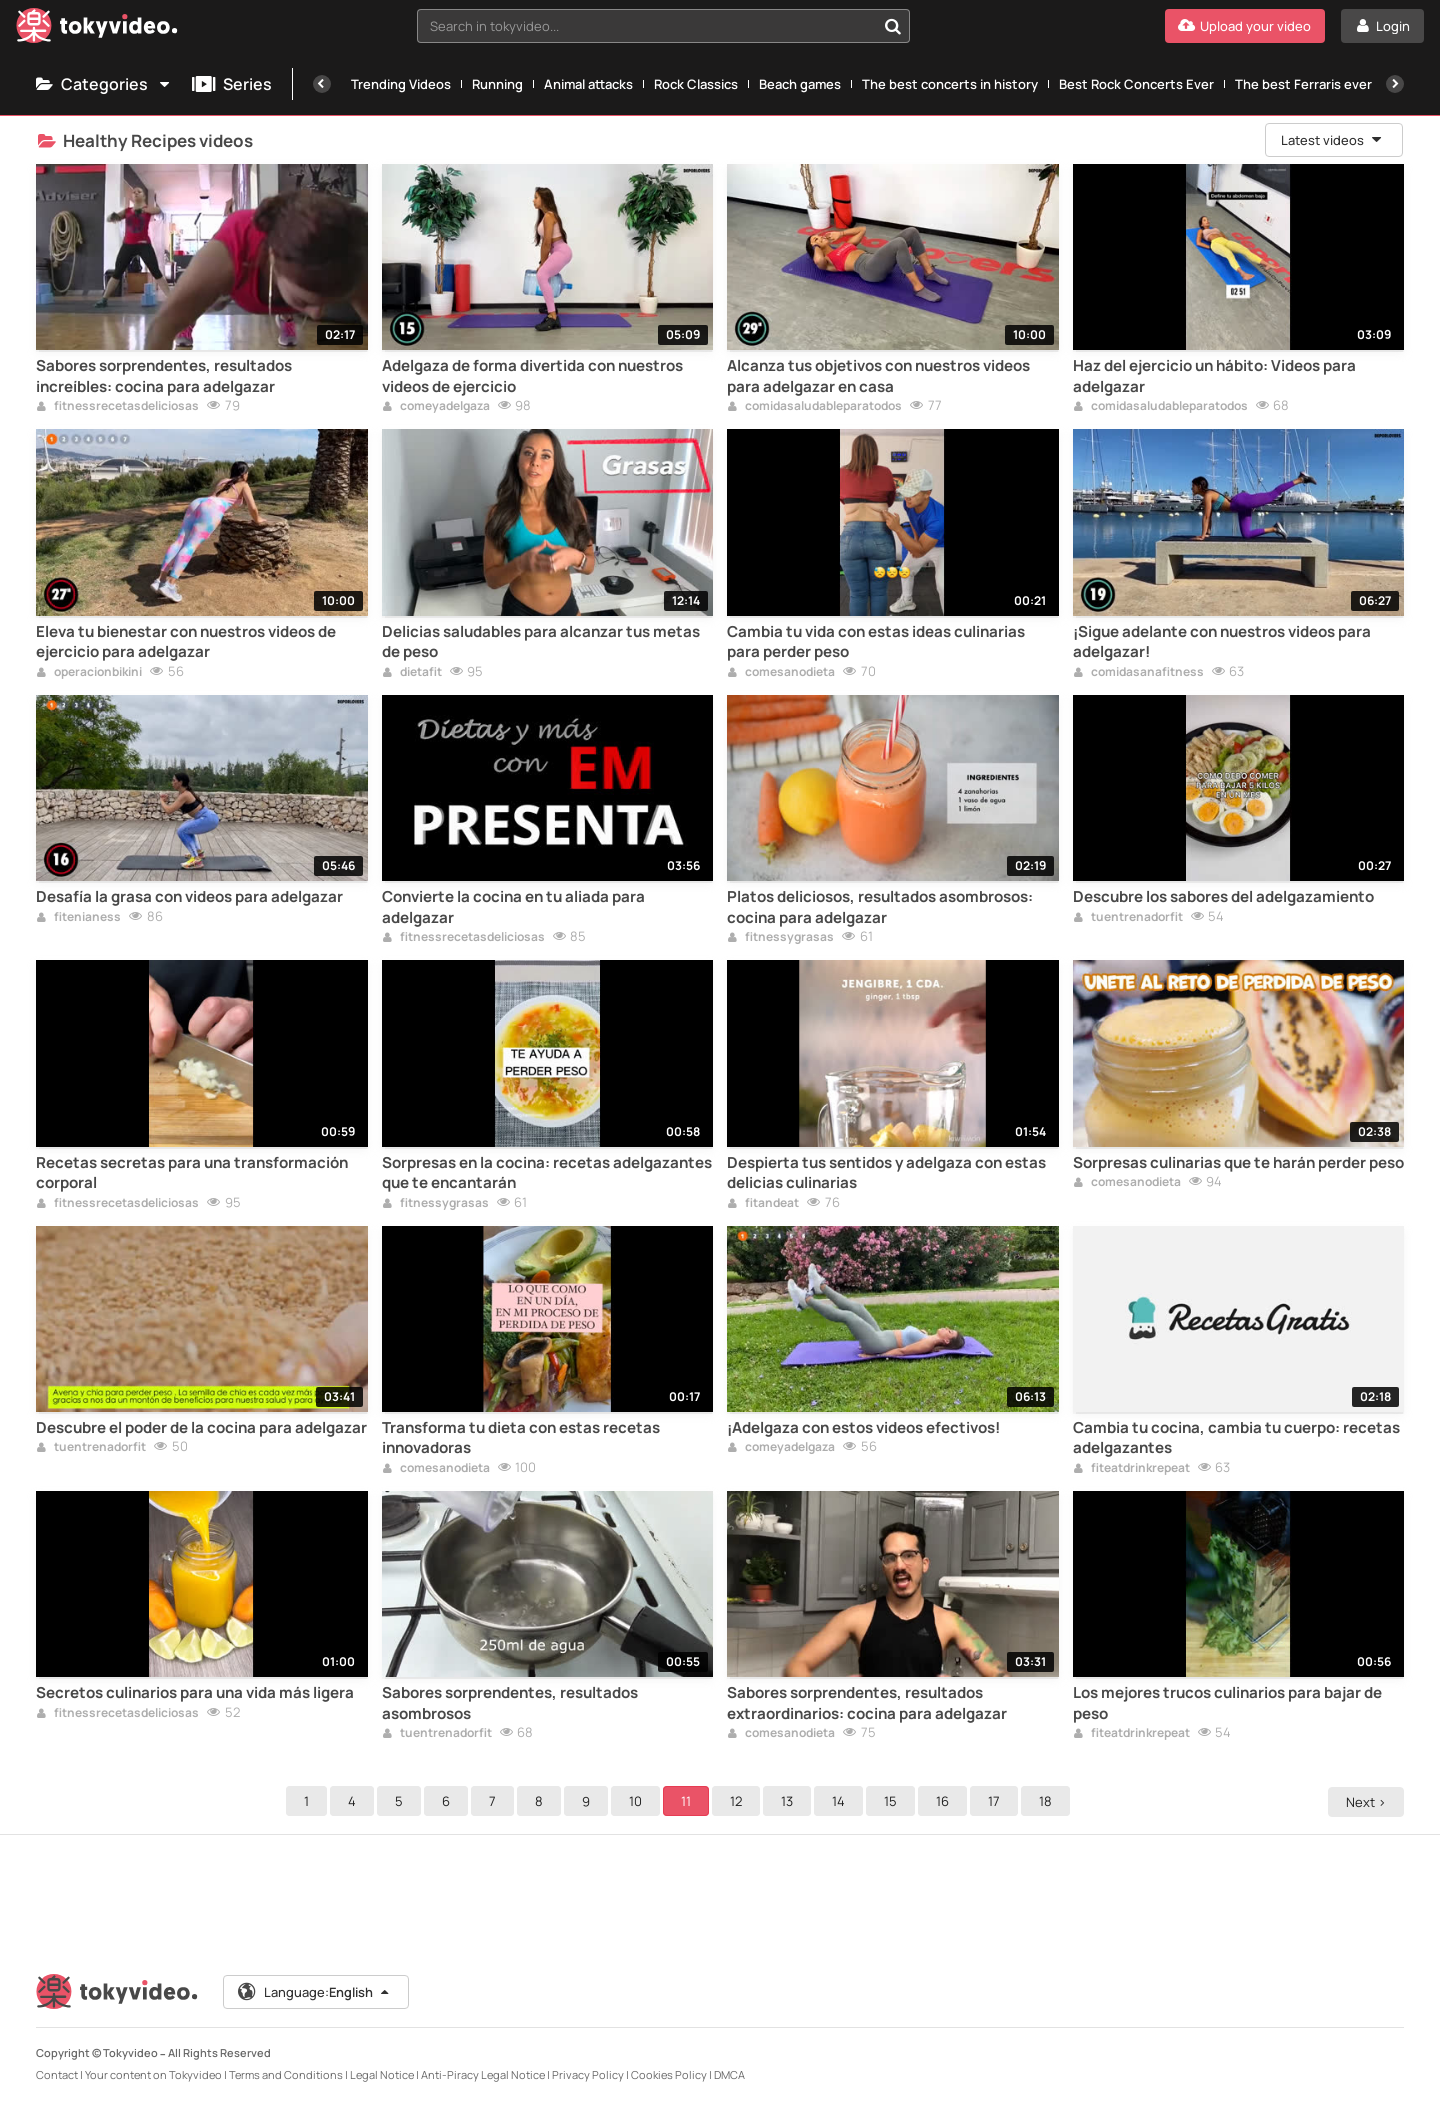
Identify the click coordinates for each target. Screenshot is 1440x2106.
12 (739, 1801)
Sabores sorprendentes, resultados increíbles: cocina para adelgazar (164, 376)
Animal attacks (588, 84)
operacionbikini (89, 673)
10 (638, 1801)
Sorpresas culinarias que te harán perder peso (1238, 1163)
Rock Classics (696, 84)
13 (790, 1801)
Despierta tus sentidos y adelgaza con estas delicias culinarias (886, 1173)
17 (997, 1801)
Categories (104, 84)
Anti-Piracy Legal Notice (483, 2074)
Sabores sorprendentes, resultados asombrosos (510, 1703)
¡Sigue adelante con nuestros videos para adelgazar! (1222, 642)
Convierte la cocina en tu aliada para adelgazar (513, 907)
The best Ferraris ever (1303, 84)
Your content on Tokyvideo (153, 2074)
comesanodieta (781, 673)
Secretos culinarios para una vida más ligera (195, 1693)
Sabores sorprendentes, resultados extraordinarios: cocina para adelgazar (867, 1703)
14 (841, 1801)
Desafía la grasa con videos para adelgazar (189, 897)
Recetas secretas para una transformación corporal (192, 1173)
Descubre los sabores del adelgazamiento (1223, 897)
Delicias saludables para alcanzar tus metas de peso (541, 642)
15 (893, 1801)
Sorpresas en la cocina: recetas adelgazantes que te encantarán (547, 1173)
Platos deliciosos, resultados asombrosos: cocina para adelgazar (880, 907)
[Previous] (322, 84)
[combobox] (663, 26)
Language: (315, 1992)
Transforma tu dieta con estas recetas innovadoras (521, 1438)
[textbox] (646, 26)
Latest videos (1332, 140)
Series (232, 84)
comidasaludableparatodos (814, 407)
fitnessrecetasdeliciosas (117, 407)
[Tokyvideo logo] (97, 29)
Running (497, 84)
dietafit (412, 673)
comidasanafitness (1138, 673)
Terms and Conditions (286, 2074)
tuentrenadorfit (1128, 918)
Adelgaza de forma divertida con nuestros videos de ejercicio (532, 376)
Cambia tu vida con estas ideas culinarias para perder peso (876, 642)
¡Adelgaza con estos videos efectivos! (863, 1428)
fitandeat (763, 1204)
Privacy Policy (588, 2074)
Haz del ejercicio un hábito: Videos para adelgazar (1214, 376)
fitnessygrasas (780, 938)
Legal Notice (382, 2074)
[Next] (1395, 84)
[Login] (1382, 26)
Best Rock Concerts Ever (1136, 84)
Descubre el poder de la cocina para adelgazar (201, 1428)
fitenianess (78, 918)
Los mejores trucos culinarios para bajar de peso (1227, 1703)
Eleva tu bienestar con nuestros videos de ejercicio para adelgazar (186, 642)
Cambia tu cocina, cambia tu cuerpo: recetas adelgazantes (1236, 1438)
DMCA (729, 2074)
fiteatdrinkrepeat (1131, 1469)
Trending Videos (401, 84)
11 (689, 1801)
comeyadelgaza (436, 407)
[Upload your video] (1245, 26)
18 (1048, 1801)
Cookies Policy (669, 2074)
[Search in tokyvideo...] (893, 26)
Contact (57, 2074)
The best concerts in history (950, 84)
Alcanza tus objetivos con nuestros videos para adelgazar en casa (878, 376)
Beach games (800, 84)
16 (945, 1801)
